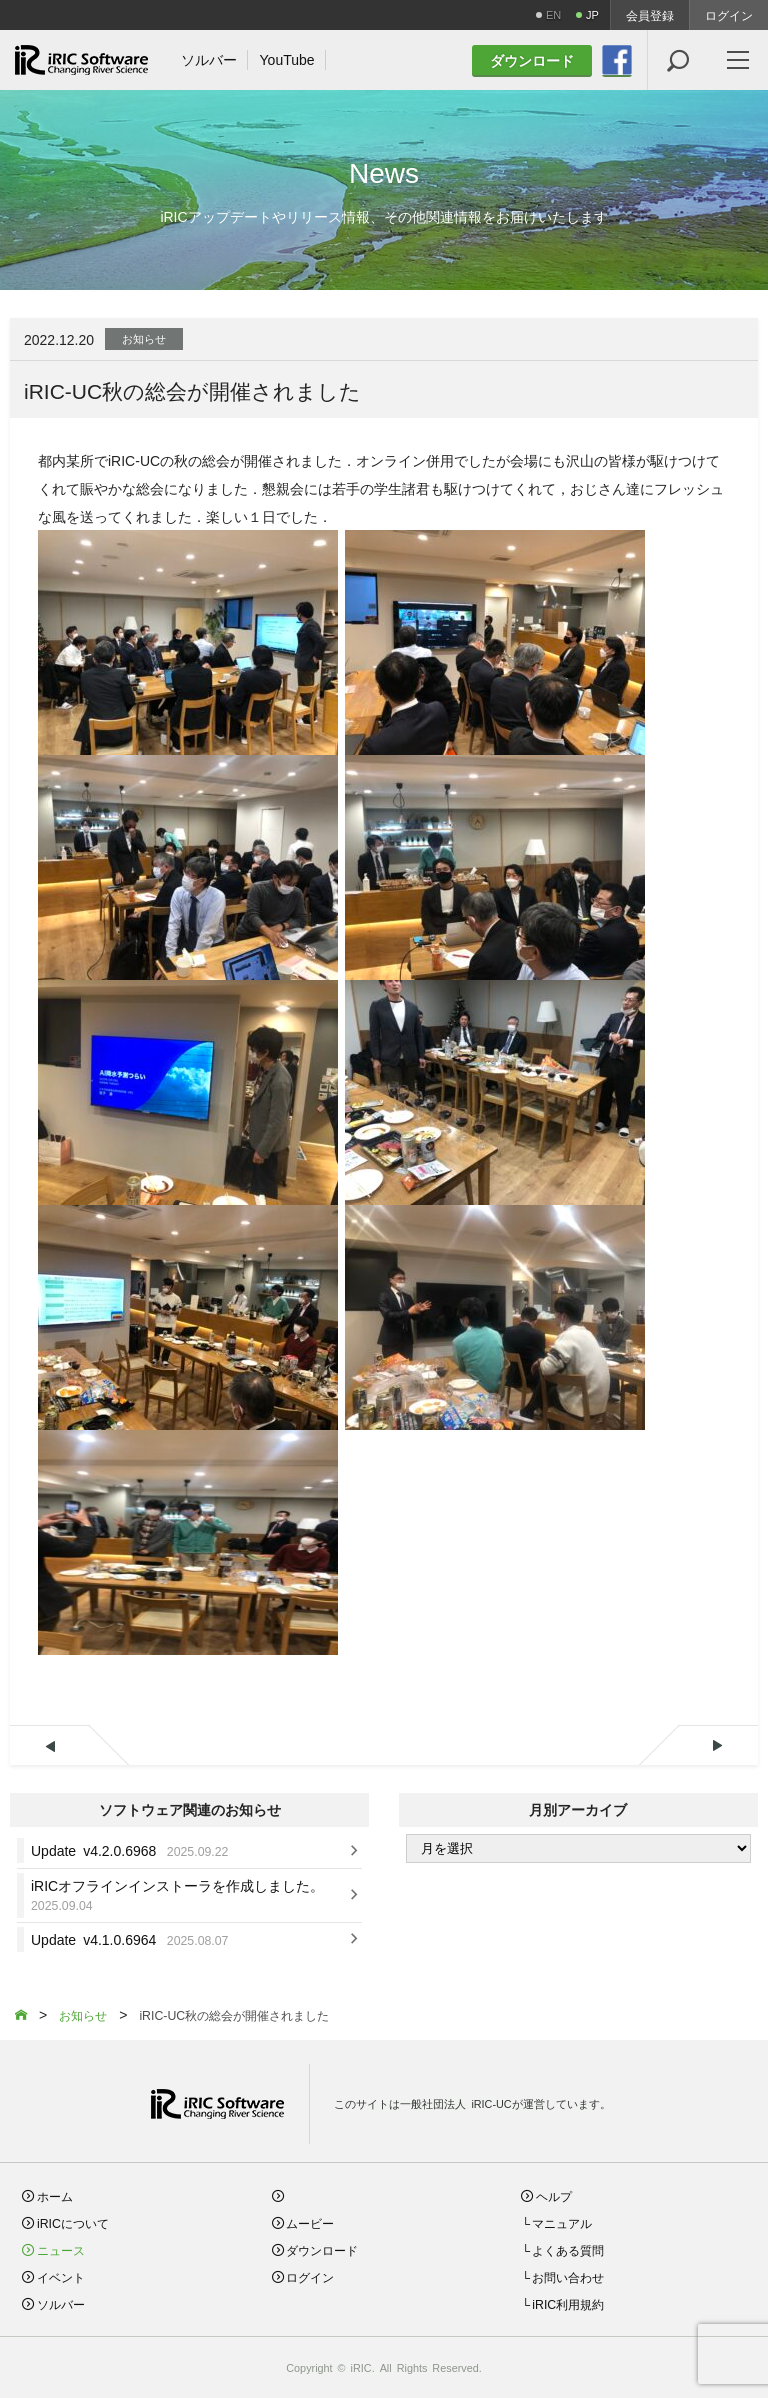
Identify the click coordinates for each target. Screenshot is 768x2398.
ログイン (729, 15)
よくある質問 (568, 2249)
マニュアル (562, 2222)
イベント (61, 2276)
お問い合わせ (568, 2276)
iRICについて (73, 2222)
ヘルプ (554, 2195)
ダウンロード (322, 2249)
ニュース (61, 2249)
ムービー (310, 2222)
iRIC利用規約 (568, 2303)
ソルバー (61, 2303)
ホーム (55, 2195)
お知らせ (144, 338)
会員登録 (650, 15)
